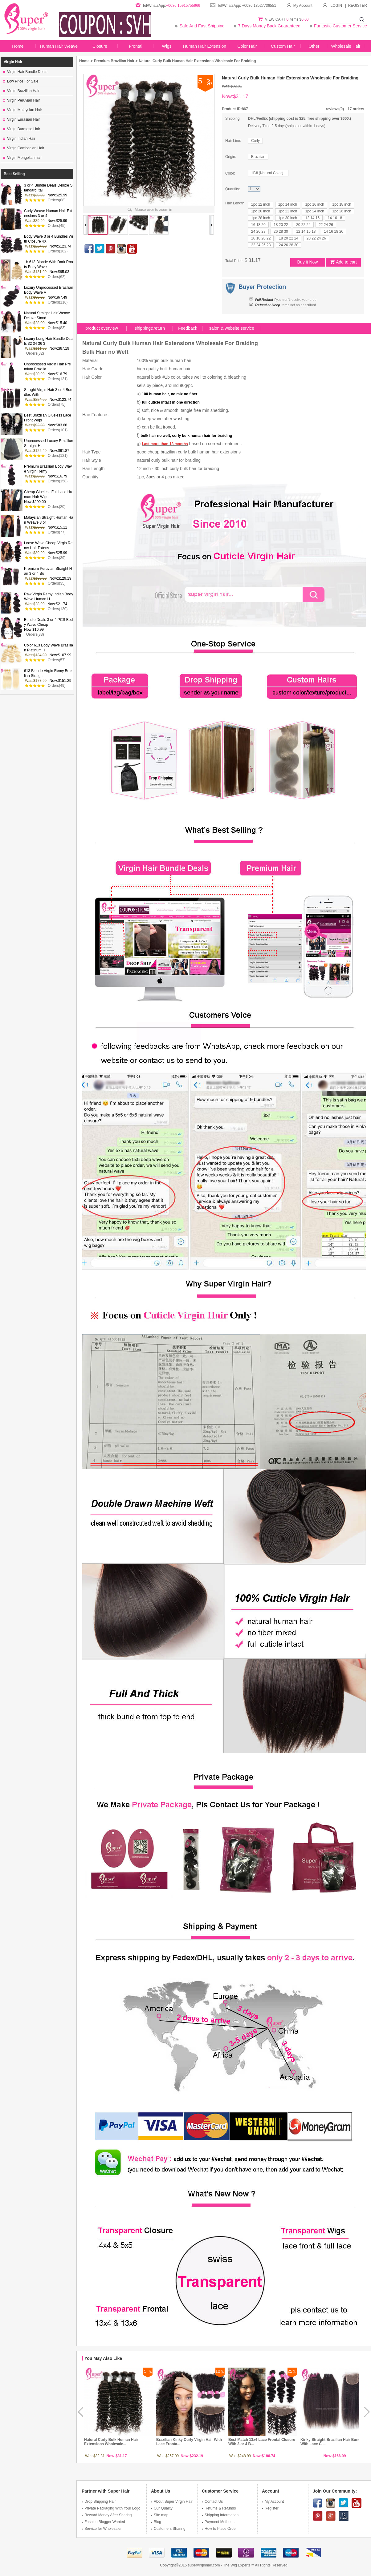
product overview (101, 328)
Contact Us (212, 2501)
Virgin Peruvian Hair (21, 100)
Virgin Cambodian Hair (23, 148)
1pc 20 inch (260, 211)
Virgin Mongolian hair (22, 157)
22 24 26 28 (261, 245)
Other (313, 46)
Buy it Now (307, 262)
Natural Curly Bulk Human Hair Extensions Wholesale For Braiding (197, 61)
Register (270, 2508)
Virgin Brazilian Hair (21, 91)
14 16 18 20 (333, 231)
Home (17, 46)
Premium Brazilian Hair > (116, 61)
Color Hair (247, 46)
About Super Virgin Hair (172, 2501)
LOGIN (336, 5)
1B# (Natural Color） (268, 173)
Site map (159, 2515)
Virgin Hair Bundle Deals (25, 72)
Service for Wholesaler (102, 2528)
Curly (255, 141)
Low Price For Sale (20, 81)
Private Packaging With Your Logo (111, 2508)
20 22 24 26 (316, 238)
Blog (156, 2522)
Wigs (166, 46)
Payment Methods (218, 2522)
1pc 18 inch (341, 204)
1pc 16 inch (314, 204)
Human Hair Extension (204, 46)
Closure (99, 46)
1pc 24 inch (314, 211)
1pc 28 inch (260, 218)
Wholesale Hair (346, 46)
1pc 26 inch (341, 211)
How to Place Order (219, 2528)
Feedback (187, 328)
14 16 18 (335, 218)
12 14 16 (312, 218)
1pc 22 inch (287, 211)
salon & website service (231, 328)
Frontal (135, 46)
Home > (86, 61)
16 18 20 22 (261, 238)
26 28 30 (281, 231)
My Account (299, 5)
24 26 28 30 (288, 245)
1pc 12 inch (260, 204)
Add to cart (343, 262)
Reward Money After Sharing (107, 2515)
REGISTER (357, 5)
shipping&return (150, 328)
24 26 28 (258, 231)
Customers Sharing (168, 2528)
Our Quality (162, 2508)
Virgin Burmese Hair (21, 129)
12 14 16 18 (306, 231)
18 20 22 (281, 225)
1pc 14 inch (287, 204)
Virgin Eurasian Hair (21, 119)
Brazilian (258, 157)
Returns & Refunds (219, 2508)
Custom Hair (283, 46)
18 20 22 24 (288, 238)
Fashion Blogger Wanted (103, 2522)
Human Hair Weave (59, 46)
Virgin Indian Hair (19, 138)
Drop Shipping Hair (99, 2501)
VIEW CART (276, 19)
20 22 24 (303, 225)
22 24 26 (326, 225)
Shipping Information (220, 2515)
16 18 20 (258, 225)
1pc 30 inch (287, 218)
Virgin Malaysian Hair (22, 110)
